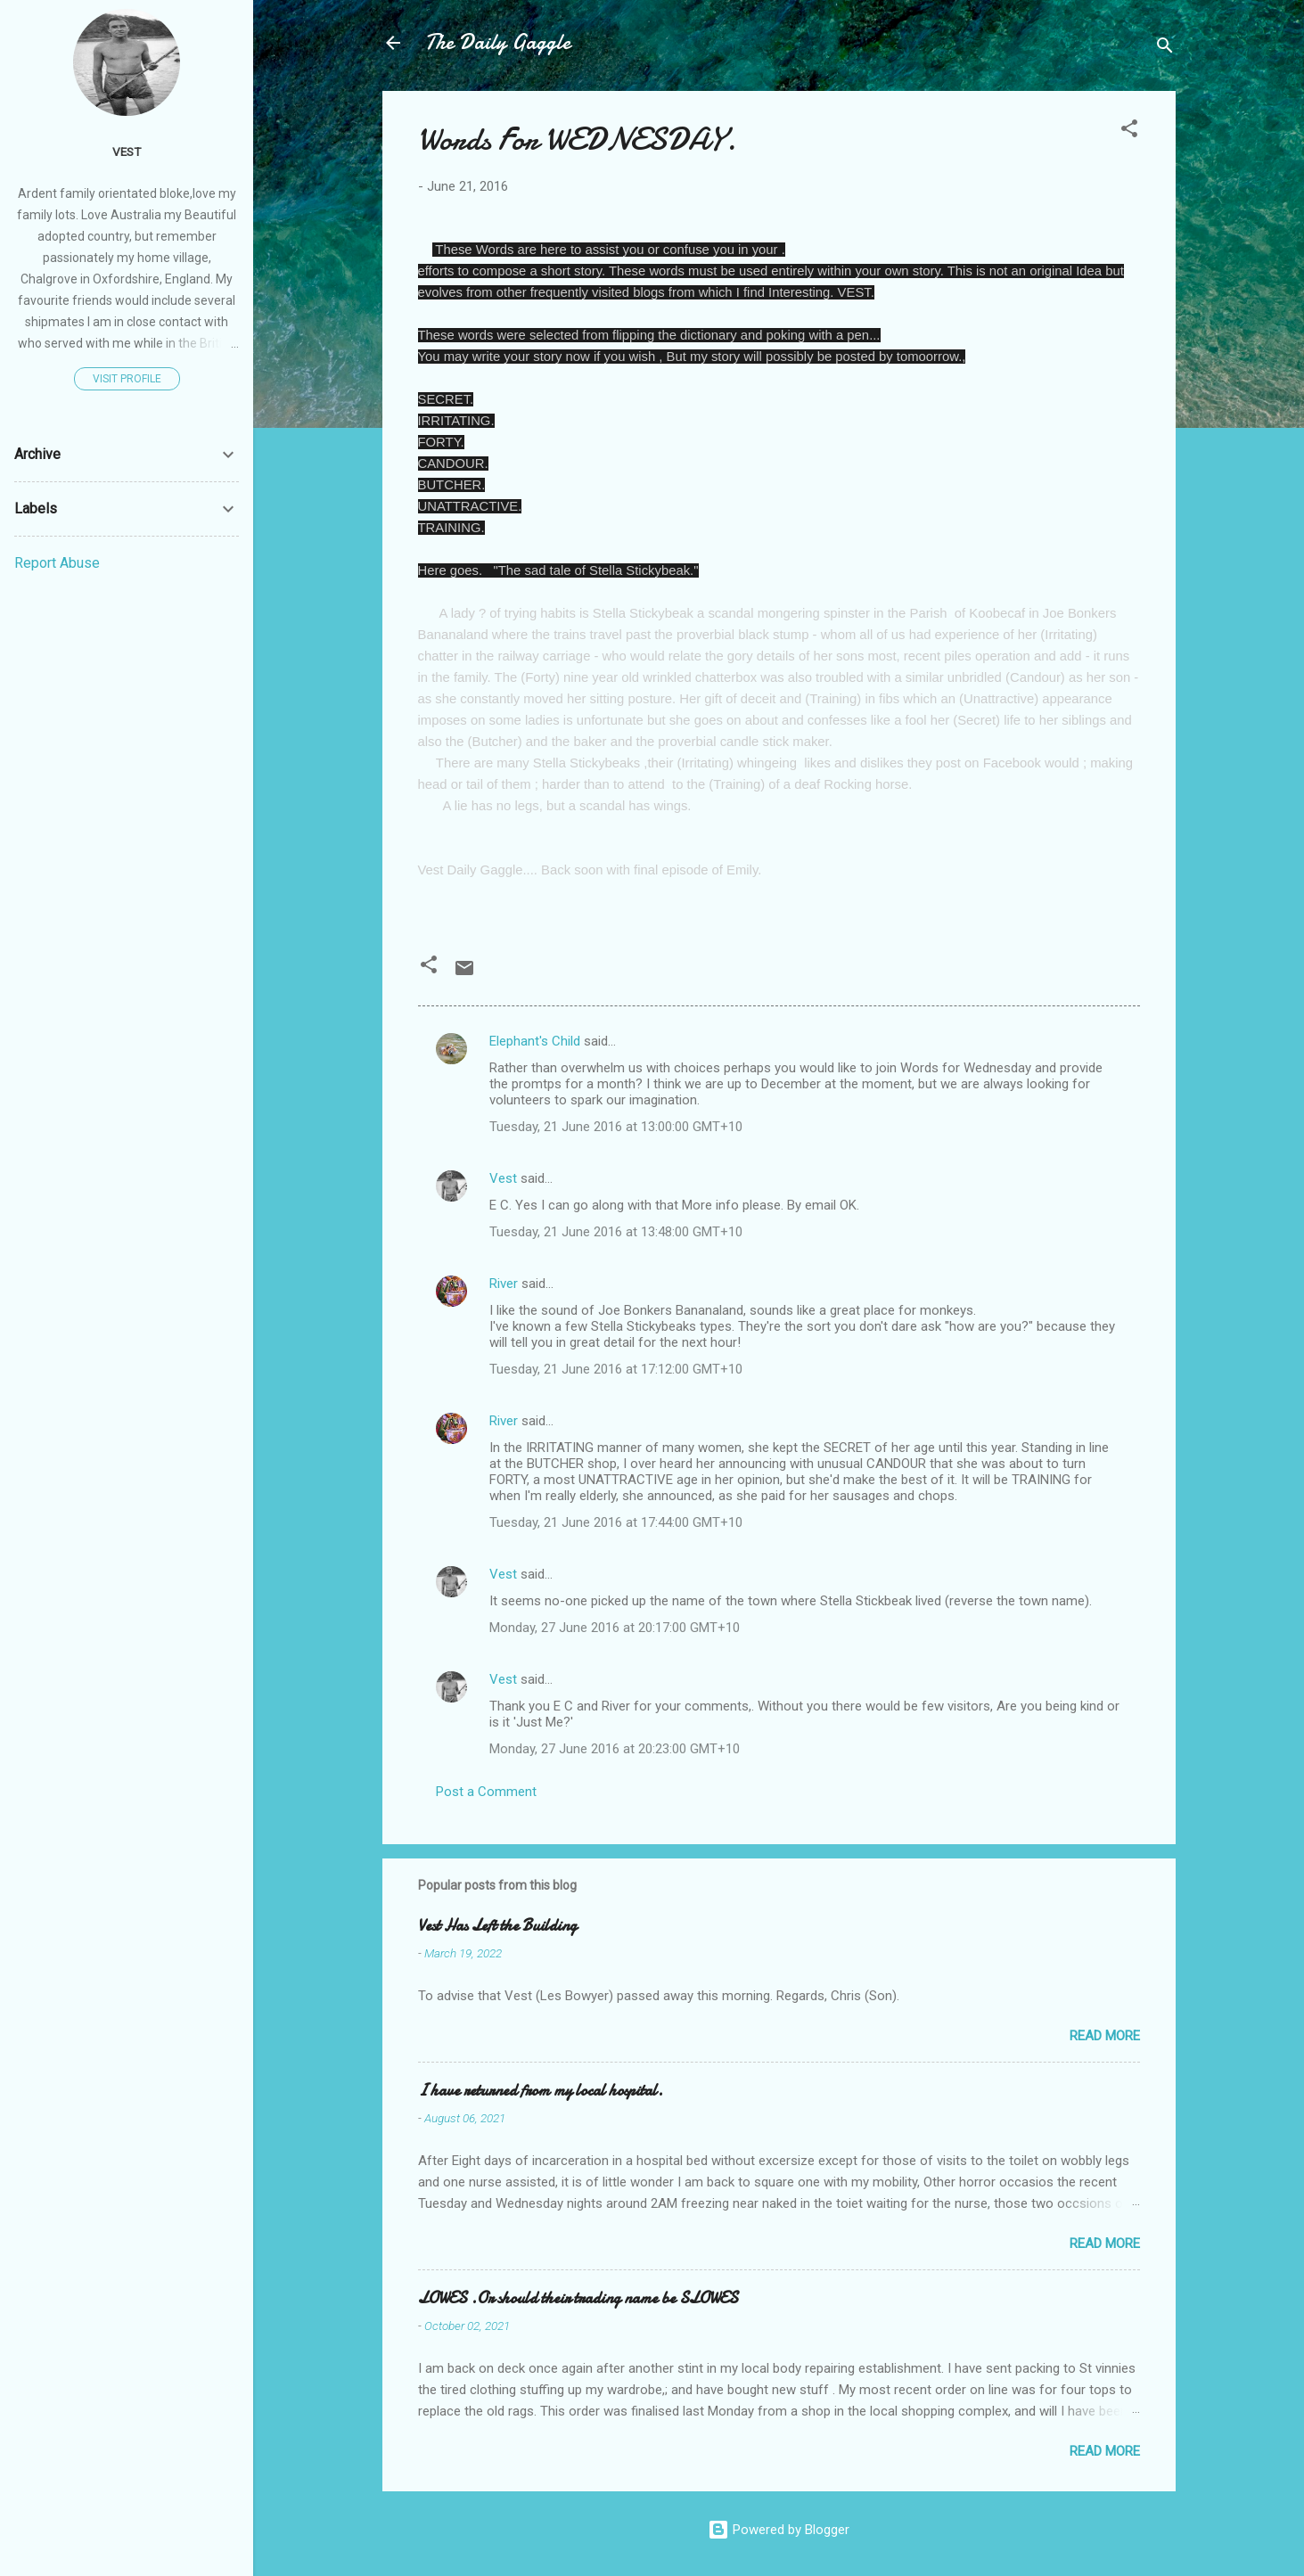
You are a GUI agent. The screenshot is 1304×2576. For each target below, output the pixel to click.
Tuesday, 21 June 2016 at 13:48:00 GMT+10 (615, 1232)
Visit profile (127, 379)
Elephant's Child (534, 1041)
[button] (1129, 131)
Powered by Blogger (778, 2530)
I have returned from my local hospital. (540, 2091)
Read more (1105, 2036)
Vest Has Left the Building (497, 1926)
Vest (503, 1178)
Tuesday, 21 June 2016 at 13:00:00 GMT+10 (615, 1127)
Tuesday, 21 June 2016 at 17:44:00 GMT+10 (615, 1522)
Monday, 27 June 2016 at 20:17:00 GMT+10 (614, 1628)
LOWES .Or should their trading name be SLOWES (578, 2298)
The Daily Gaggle (497, 42)
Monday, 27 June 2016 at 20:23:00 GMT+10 (614, 1749)
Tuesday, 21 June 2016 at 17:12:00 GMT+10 (615, 1369)
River (503, 1284)
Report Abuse (57, 562)
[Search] (1165, 48)
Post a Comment (486, 1792)
